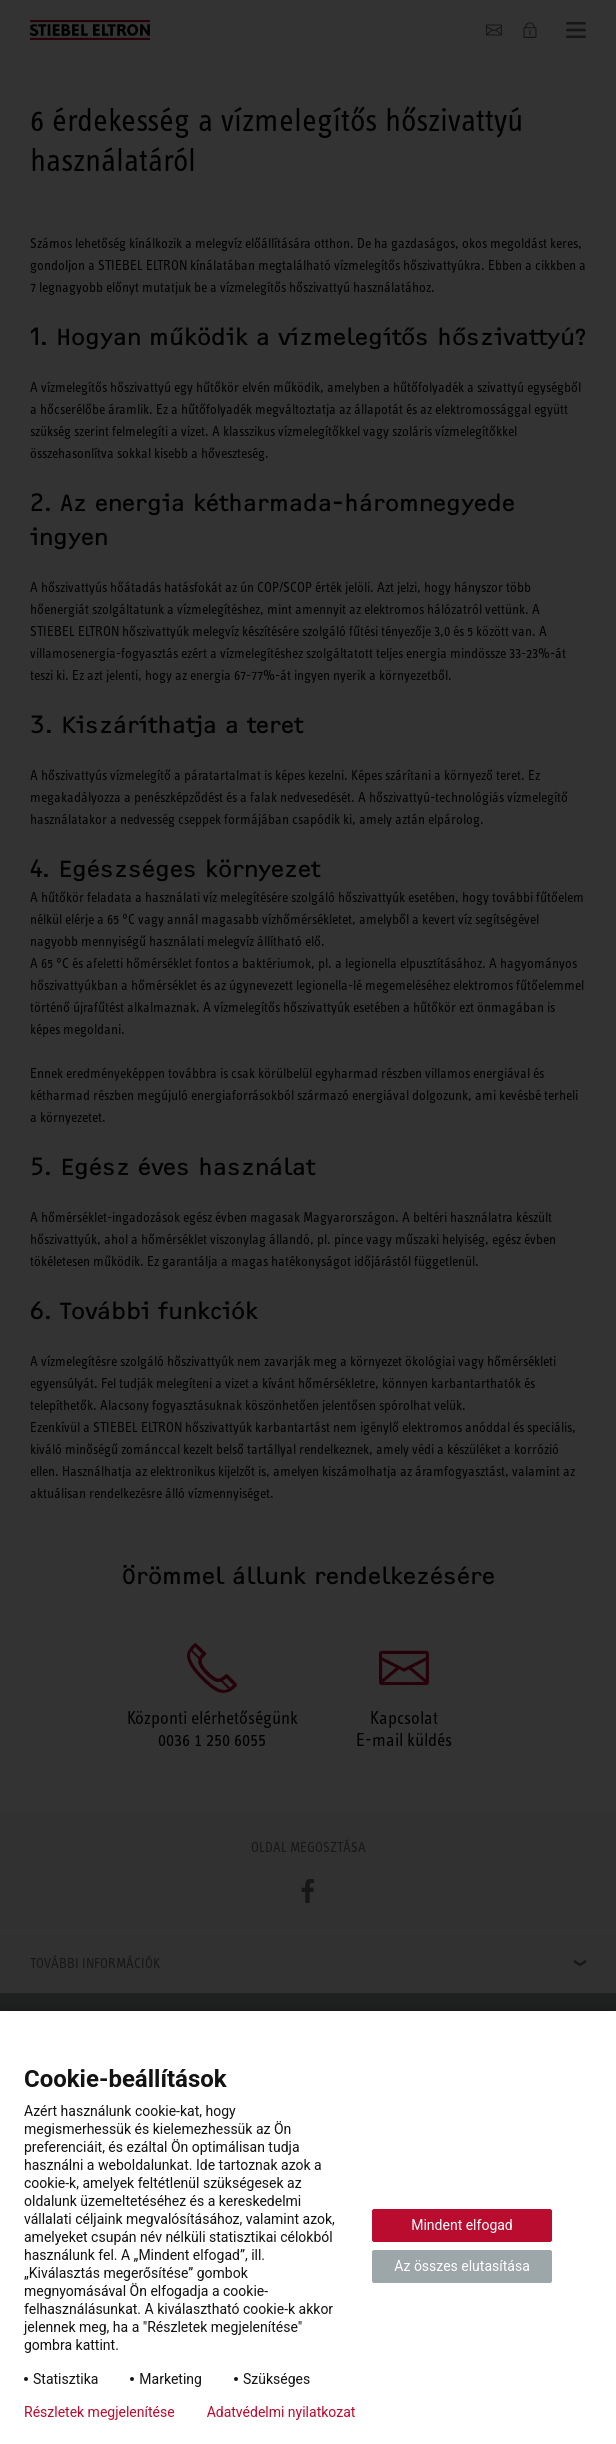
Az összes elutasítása (462, 2266)
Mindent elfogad (462, 2225)
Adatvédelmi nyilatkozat (281, 2412)
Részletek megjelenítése (99, 2412)
